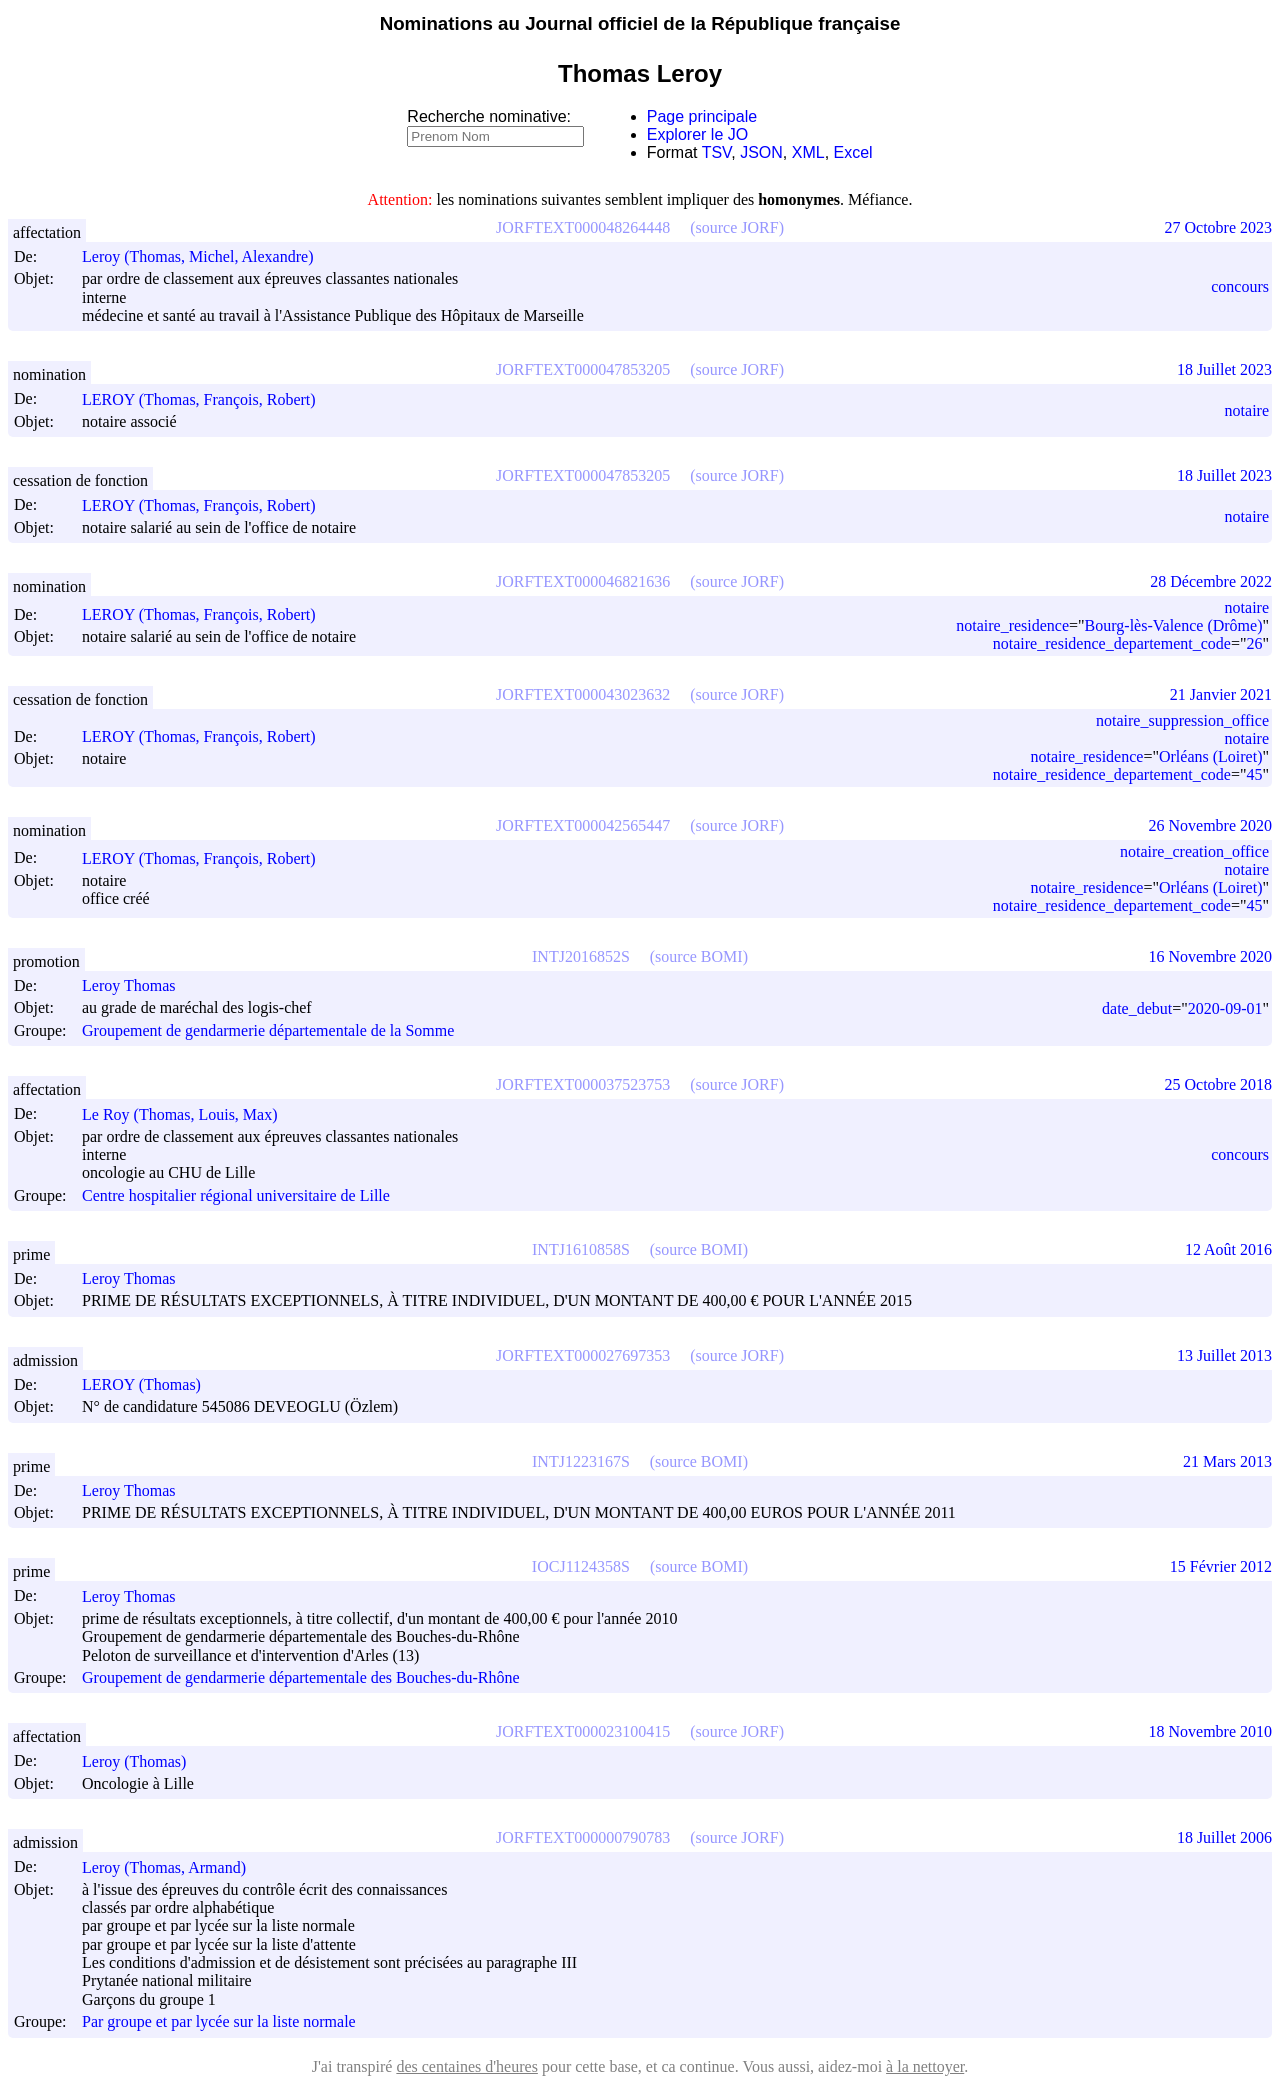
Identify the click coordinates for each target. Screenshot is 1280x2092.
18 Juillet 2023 (1224, 369)
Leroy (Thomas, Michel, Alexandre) (206, 256)
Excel (853, 152)
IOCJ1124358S (581, 1566)
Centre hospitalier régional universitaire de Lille (236, 1195)
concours (1240, 286)
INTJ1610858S (581, 1249)
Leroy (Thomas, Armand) (173, 1867)
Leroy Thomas (137, 985)
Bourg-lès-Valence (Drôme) (1174, 625)
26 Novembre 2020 (1210, 825)
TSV (717, 152)
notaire (1247, 410)
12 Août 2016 (1228, 1249)
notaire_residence (1012, 625)
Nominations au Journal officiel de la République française (640, 23)
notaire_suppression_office (1182, 720)
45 (1254, 774)
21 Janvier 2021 (1221, 694)
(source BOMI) (699, 956)
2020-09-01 (1225, 1008)
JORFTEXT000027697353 (583, 1355)
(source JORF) (737, 227)
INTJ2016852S (581, 956)
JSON (761, 152)
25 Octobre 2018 (1218, 1084)
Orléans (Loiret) (1211, 756)
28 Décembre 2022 (1211, 581)
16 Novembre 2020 (1210, 956)
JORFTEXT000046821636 (583, 581)
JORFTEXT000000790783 (583, 1837)
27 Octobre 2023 (1218, 227)
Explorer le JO (697, 134)
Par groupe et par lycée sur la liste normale (219, 2022)
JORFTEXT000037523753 (583, 1084)
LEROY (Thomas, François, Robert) (208, 399)
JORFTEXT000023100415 (583, 1731)
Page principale (702, 116)
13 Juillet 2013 (1224, 1355)
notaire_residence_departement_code (1112, 643)
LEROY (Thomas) (150, 1384)
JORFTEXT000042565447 (583, 825)
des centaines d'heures (467, 2066)
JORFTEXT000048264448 (583, 227)
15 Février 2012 (1221, 1566)
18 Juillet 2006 (1224, 1837)
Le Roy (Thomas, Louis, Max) (189, 1114)
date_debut (1137, 1008)
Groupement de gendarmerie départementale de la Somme (268, 1030)
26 (1254, 643)
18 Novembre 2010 (1210, 1731)
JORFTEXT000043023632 (583, 694)
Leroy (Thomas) (143, 1761)
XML (808, 152)
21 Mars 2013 (1227, 1461)
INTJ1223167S (581, 1461)
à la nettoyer (925, 2066)
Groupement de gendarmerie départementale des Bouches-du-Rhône (301, 1677)
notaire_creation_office (1194, 851)
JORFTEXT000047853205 (583, 369)
